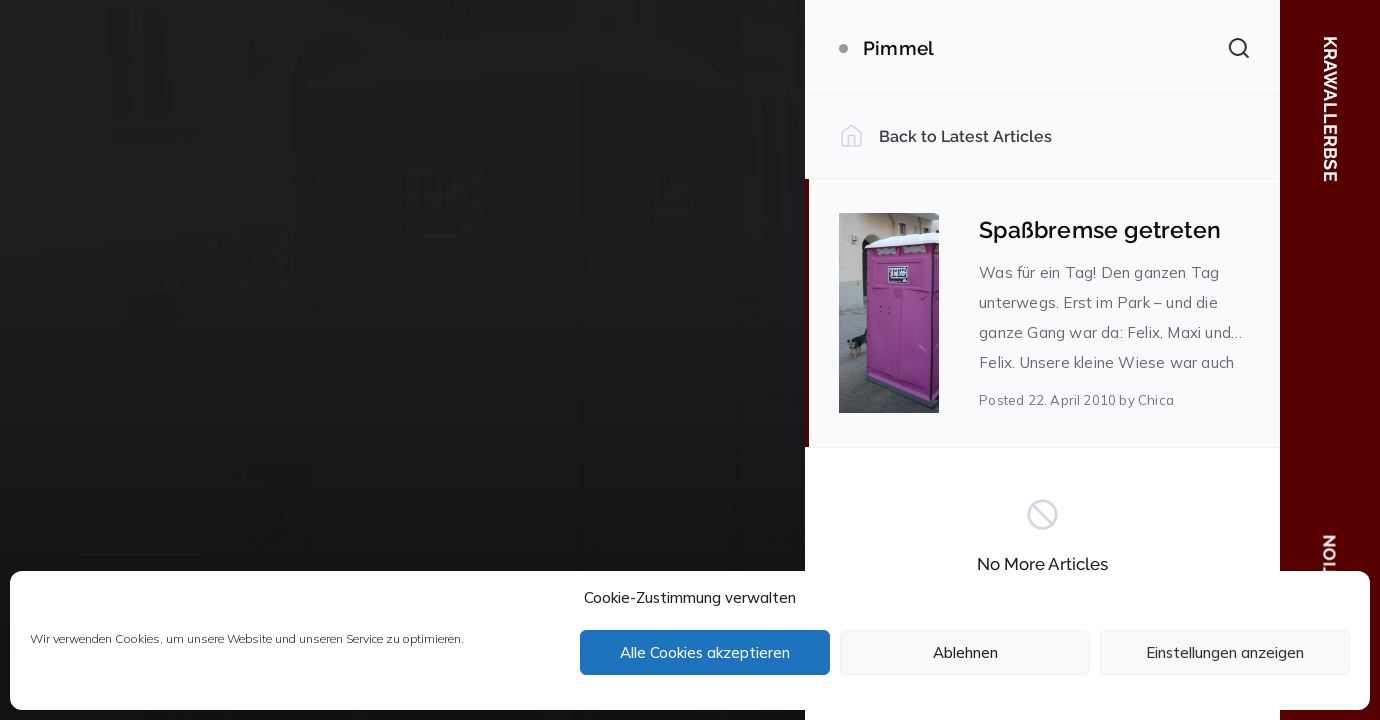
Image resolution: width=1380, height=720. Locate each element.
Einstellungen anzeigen (1225, 652)
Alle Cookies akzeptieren (705, 652)
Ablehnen (965, 652)
